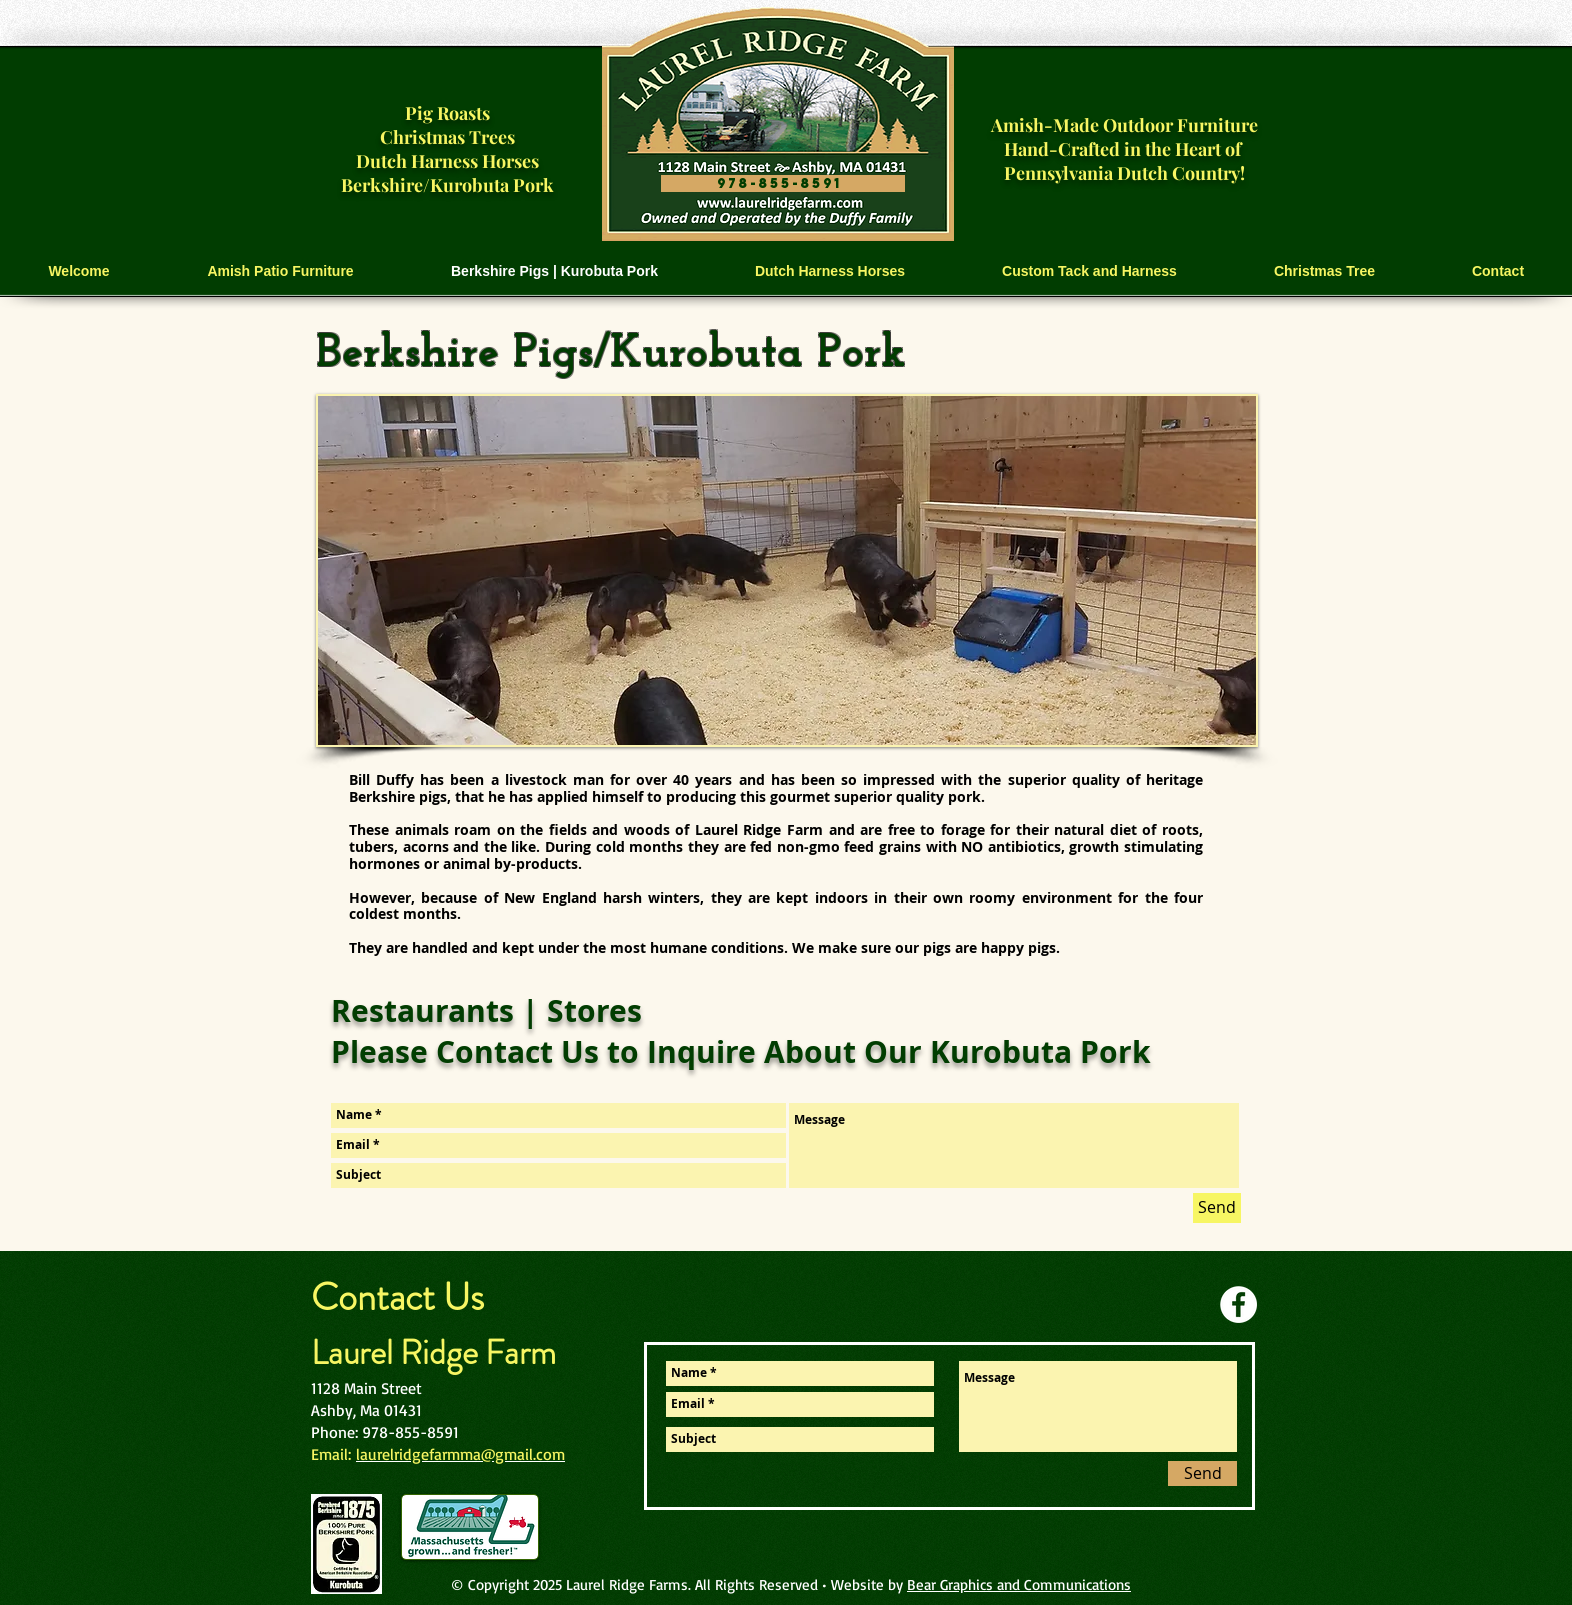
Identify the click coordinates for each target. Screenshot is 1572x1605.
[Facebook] (1238, 1304)
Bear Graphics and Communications (1019, 1584)
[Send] (1217, 1208)
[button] (280, 271)
